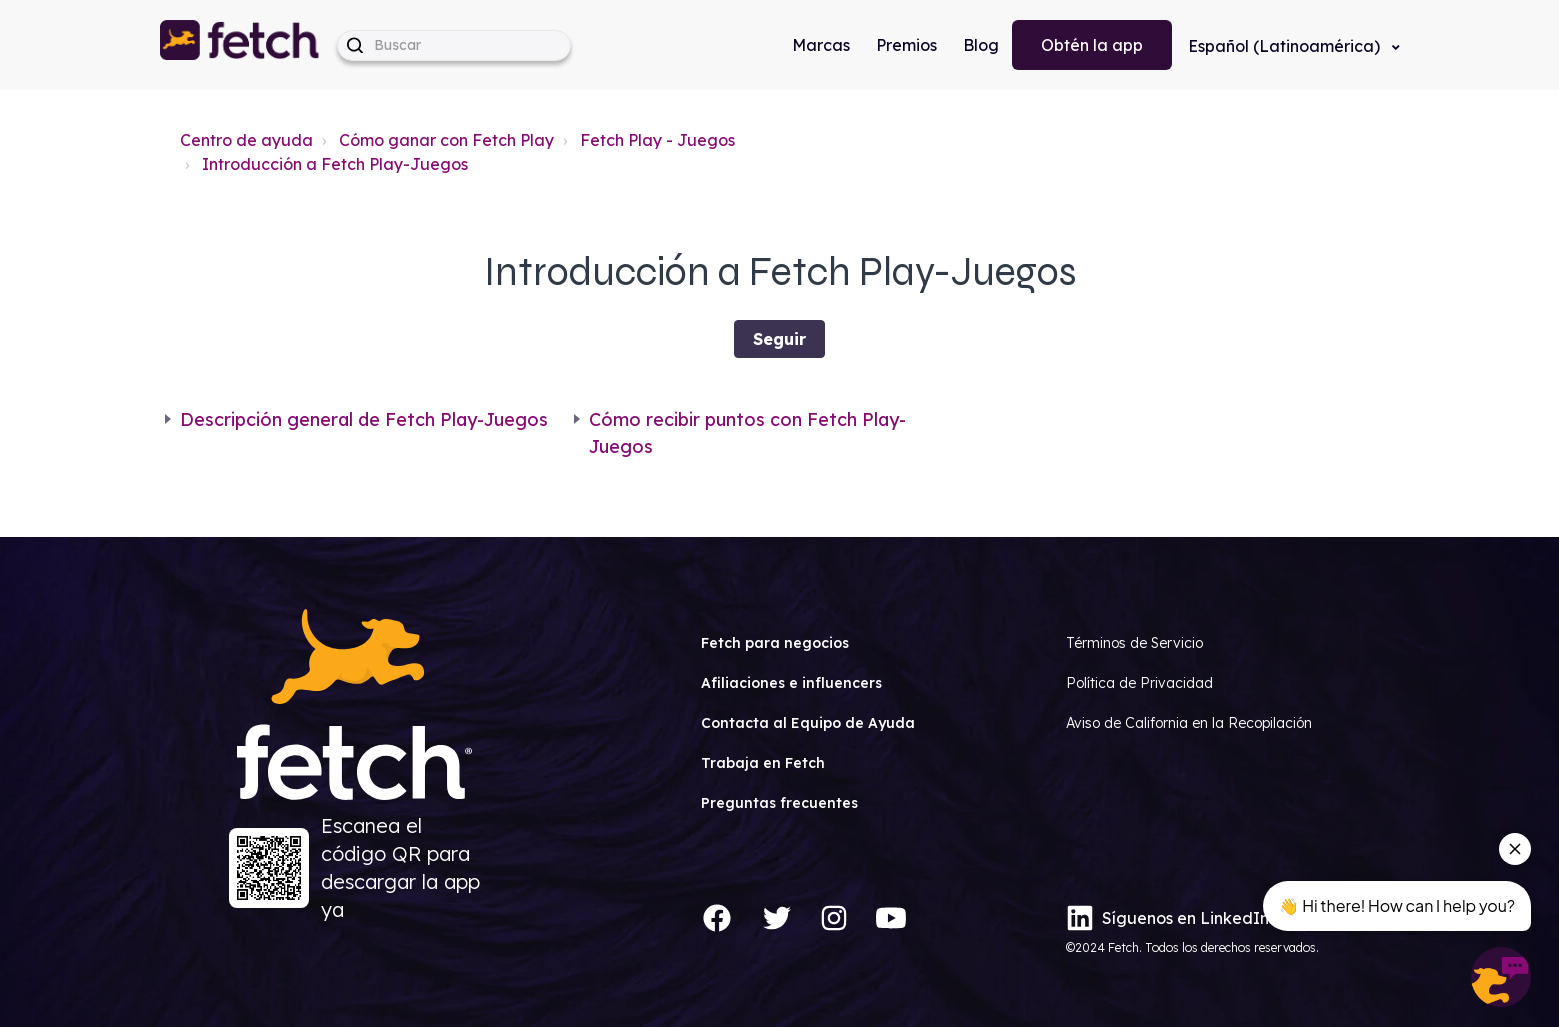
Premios (906, 45)
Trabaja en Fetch (763, 763)
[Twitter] (777, 918)
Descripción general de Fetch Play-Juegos (364, 419)
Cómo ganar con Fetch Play (446, 140)
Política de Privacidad (1139, 683)
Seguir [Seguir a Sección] (779, 339)
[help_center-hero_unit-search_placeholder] (454, 45)
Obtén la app (1092, 45)
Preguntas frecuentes (779, 803)
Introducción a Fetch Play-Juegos (335, 164)
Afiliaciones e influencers (791, 683)
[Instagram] (834, 918)
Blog (981, 45)
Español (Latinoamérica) (1286, 46)
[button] (241, 45)
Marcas (821, 45)
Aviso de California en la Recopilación (1189, 723)
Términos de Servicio (1134, 643)
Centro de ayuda (246, 140)
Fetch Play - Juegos (657, 140)
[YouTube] (891, 918)
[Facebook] (717, 918)
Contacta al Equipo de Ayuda (808, 723)
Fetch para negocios (775, 643)
